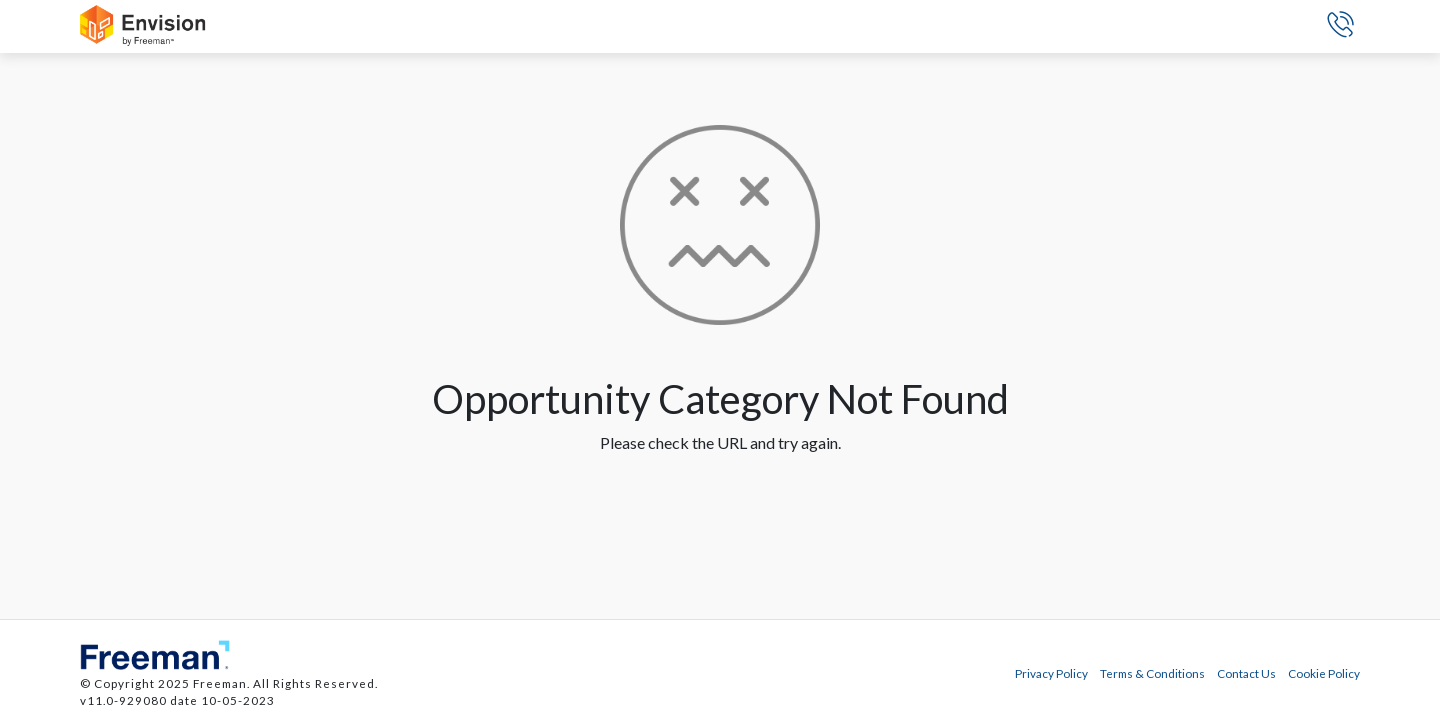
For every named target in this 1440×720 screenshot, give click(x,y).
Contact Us (1246, 673)
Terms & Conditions (1152, 673)
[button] (1340, 26)
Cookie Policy (1324, 673)
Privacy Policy (1051, 673)
